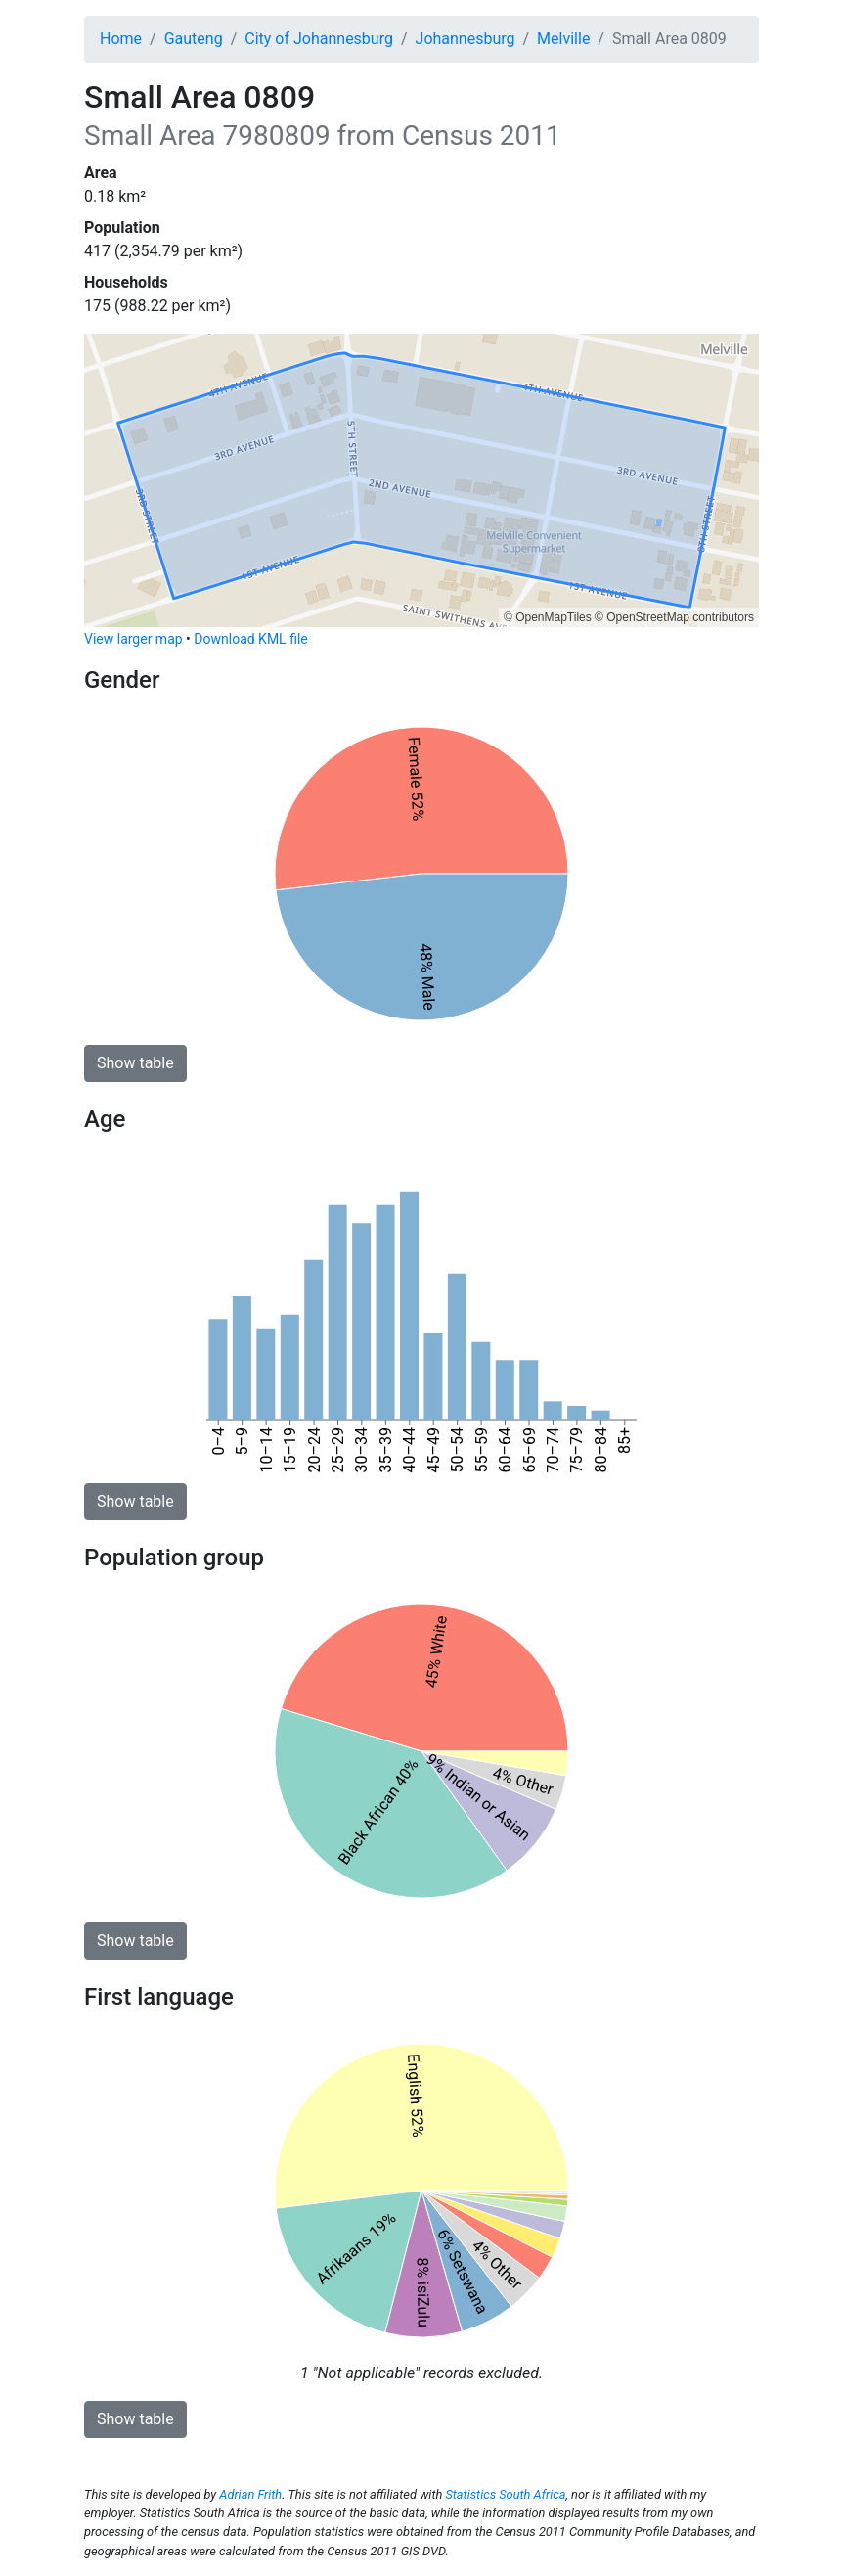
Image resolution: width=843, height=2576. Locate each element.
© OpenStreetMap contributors (674, 617)
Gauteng (193, 38)
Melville (563, 38)
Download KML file (250, 639)
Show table (135, 1063)
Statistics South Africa (505, 2494)
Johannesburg (465, 38)
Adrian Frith (250, 2494)
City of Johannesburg (318, 38)
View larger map (133, 639)
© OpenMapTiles (548, 617)
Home (121, 38)
